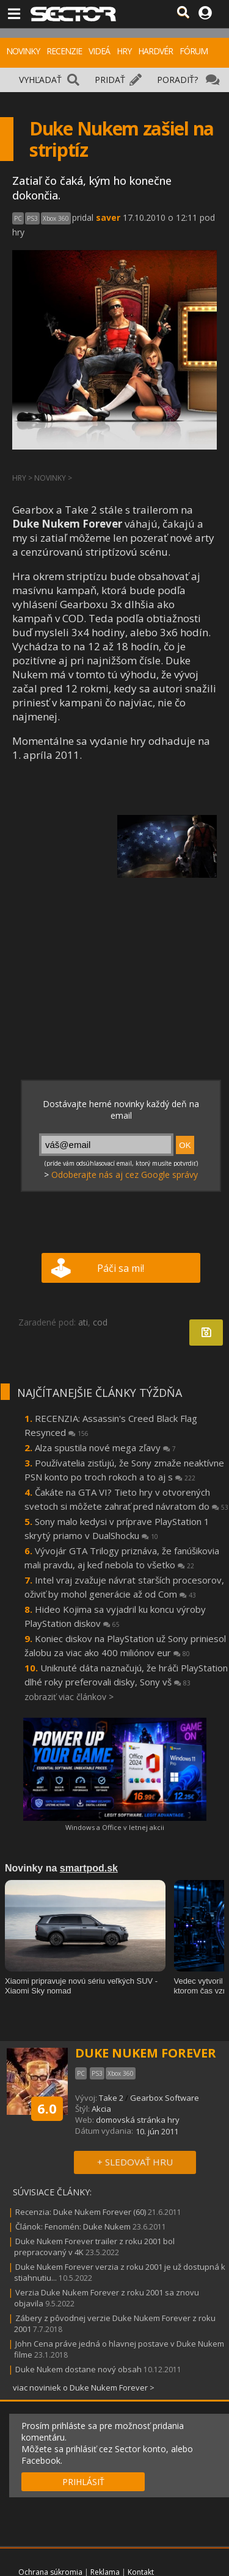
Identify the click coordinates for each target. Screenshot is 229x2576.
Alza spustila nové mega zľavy (105, 1447)
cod (100, 1322)
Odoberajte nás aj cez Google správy (124, 1174)
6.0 (47, 2108)
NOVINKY (23, 51)
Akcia (101, 2108)
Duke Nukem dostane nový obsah (78, 2369)
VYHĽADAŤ (40, 79)
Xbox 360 (56, 218)
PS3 (32, 218)
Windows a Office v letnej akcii (114, 1827)
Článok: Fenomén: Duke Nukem (73, 2226)
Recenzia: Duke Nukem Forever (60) (80, 2211)
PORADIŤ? (177, 79)
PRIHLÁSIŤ (83, 2482)
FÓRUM (194, 51)
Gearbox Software (164, 2097)
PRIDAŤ (110, 79)
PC (18, 218)
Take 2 (111, 2097)
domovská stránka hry (138, 2119)
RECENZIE (64, 51)
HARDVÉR (155, 51)
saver (108, 217)
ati (83, 1322)
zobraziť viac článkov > (69, 1696)
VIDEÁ (99, 51)
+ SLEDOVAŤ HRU (135, 2162)
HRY (124, 51)
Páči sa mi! (120, 1268)
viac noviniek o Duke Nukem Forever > (83, 2387)
